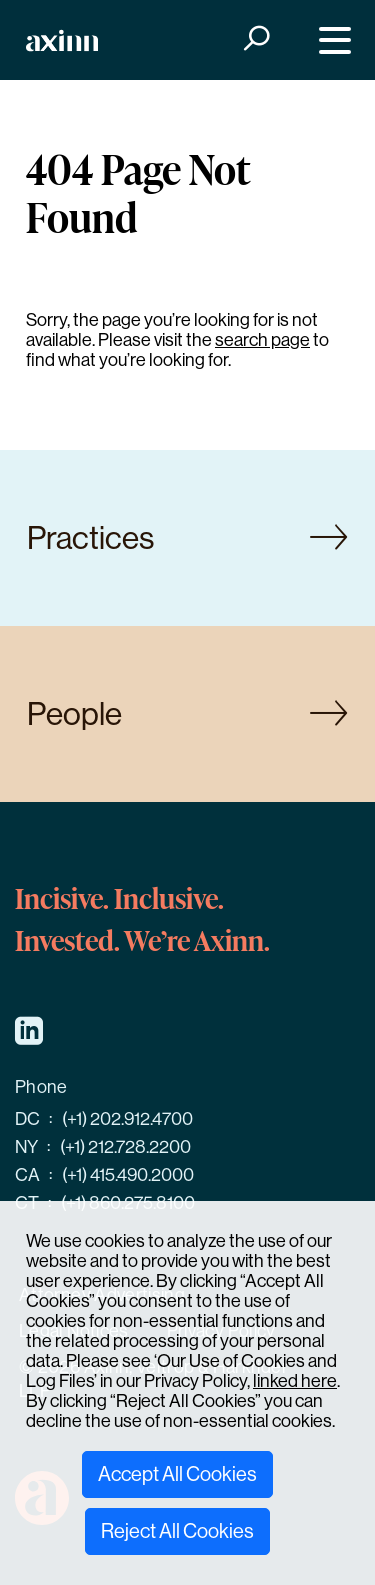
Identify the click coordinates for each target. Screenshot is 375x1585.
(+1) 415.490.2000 (128, 1175)
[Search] (254, 40)
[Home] (62, 40)
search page (262, 340)
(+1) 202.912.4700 (127, 1119)
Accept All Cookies (177, 1474)
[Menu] (330, 40)
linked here (295, 1381)
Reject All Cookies (177, 1531)
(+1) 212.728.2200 (125, 1147)
